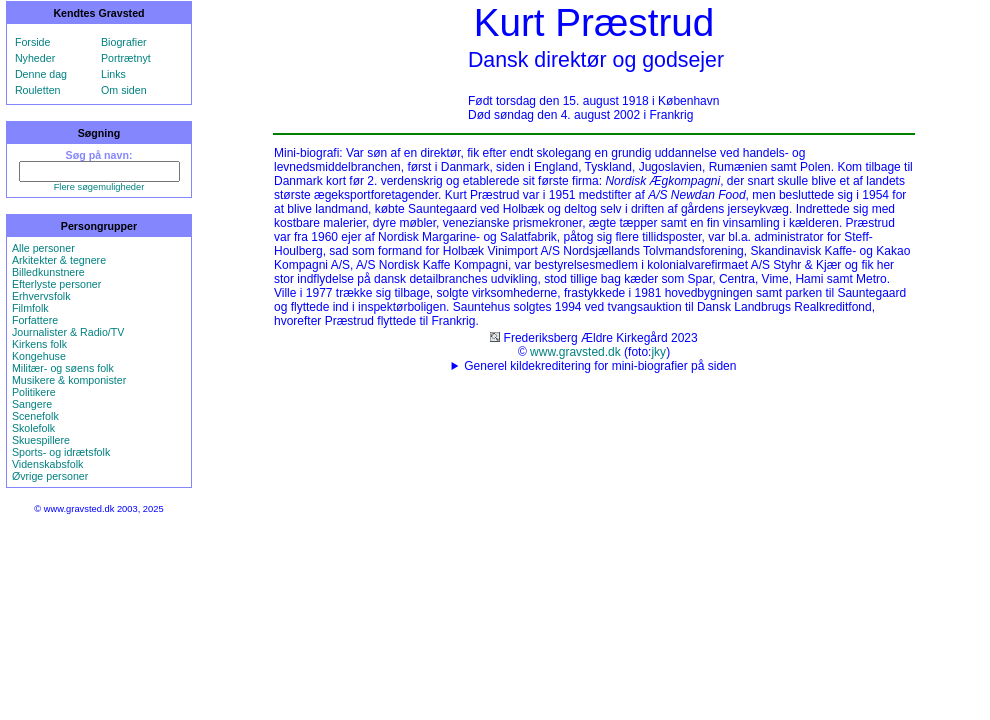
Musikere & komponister (69, 380)
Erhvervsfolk (41, 296)
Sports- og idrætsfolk (61, 452)
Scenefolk (35, 416)
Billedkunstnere (48, 272)
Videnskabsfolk (47, 464)
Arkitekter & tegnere (59, 260)
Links (113, 74)
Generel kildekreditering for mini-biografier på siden (600, 366)
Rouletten (38, 90)
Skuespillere (41, 440)
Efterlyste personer (56, 284)
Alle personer (43, 248)
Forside (33, 42)
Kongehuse (39, 356)
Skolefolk (33, 428)
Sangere (32, 404)
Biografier (124, 42)
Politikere (34, 392)
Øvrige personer (50, 476)
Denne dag (41, 74)
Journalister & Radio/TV (68, 332)
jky (658, 352)
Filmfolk (30, 308)
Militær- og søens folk (63, 368)
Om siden (124, 90)
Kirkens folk (39, 344)
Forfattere (35, 320)
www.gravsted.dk (575, 352)
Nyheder (35, 58)
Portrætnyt (126, 58)
